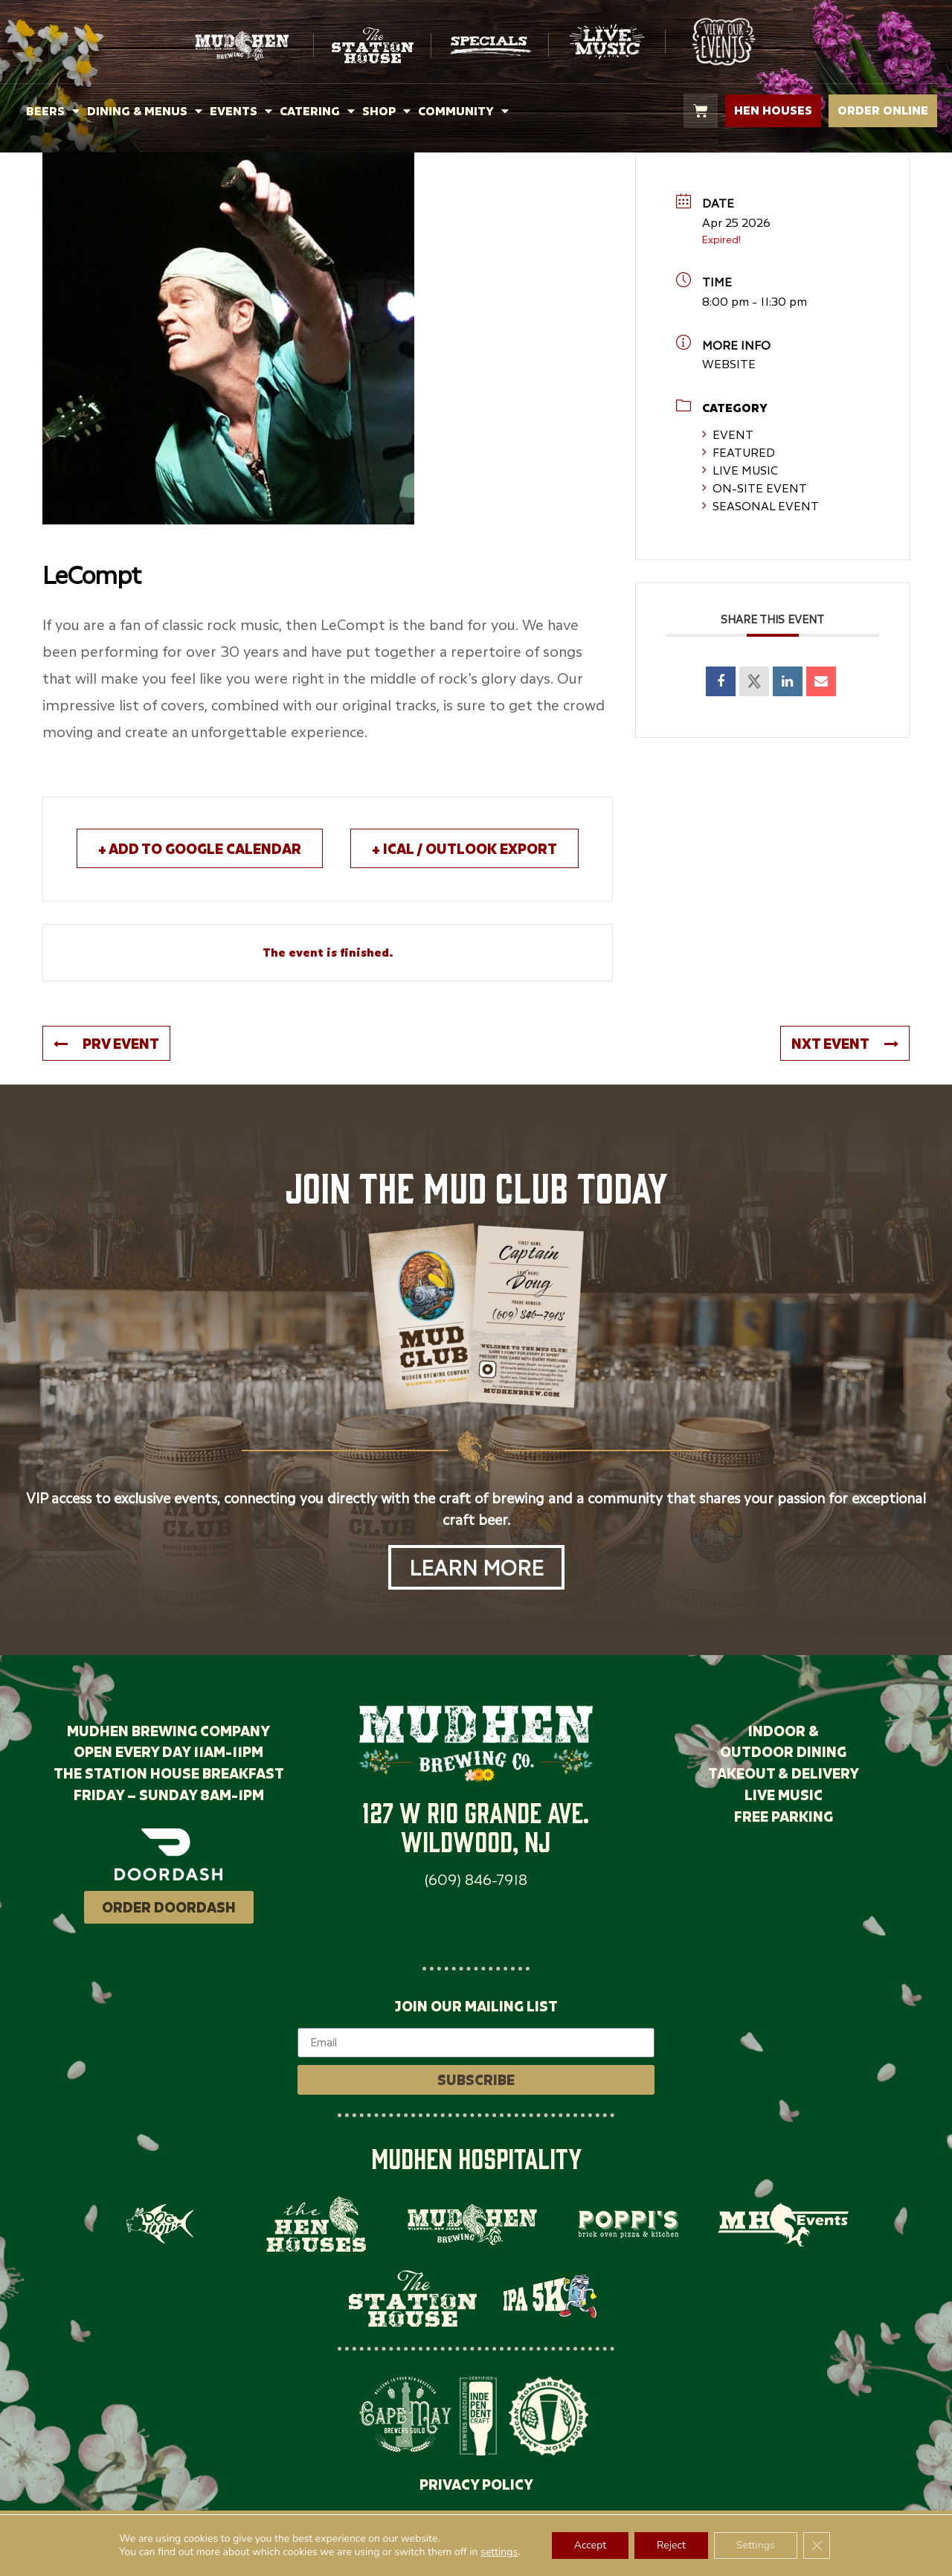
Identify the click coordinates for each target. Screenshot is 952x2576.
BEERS (53, 111)
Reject (671, 2545)
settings (499, 2552)
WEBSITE (729, 364)
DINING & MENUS (144, 111)
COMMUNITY (463, 111)
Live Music (740, 470)
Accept (590, 2545)
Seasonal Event (760, 506)
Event (727, 434)
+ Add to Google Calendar (199, 848)
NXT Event (844, 1043)
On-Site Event (754, 488)
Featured (738, 452)
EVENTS (241, 111)
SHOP (386, 111)
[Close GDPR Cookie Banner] (816, 2545)
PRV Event (106, 1043)
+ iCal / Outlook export (464, 848)
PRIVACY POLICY (476, 2484)
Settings (755, 2545)
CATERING (317, 111)
